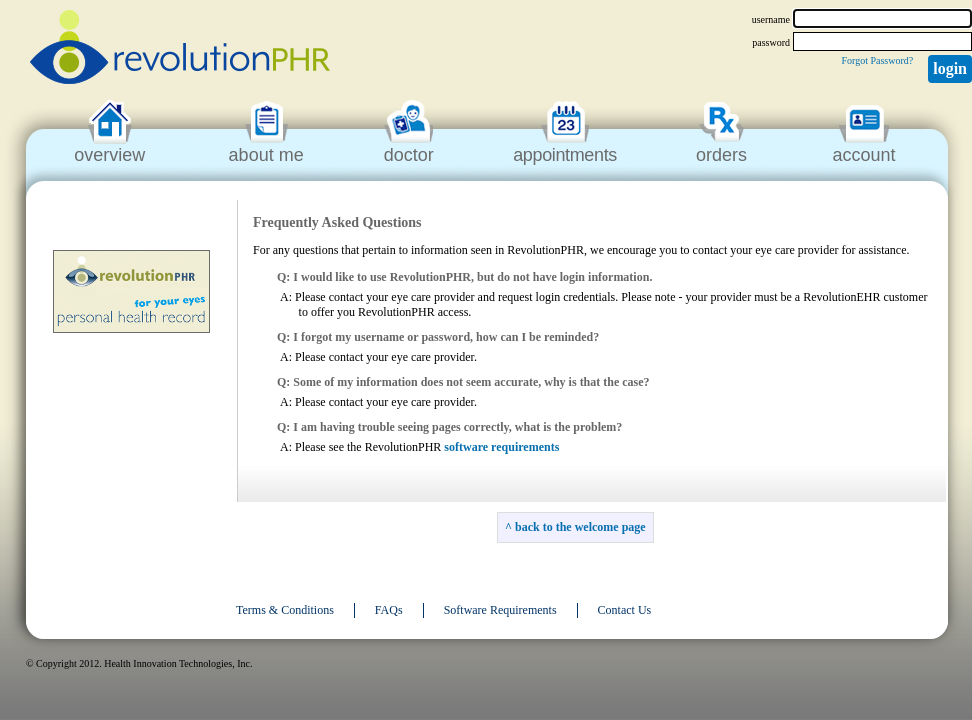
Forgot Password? (877, 60)
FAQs (389, 610)
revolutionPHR (180, 50)
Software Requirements (500, 610)
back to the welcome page (580, 527)
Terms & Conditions (285, 610)
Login (950, 68)
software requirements (501, 447)
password (771, 42)
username (771, 19)
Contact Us (625, 610)
